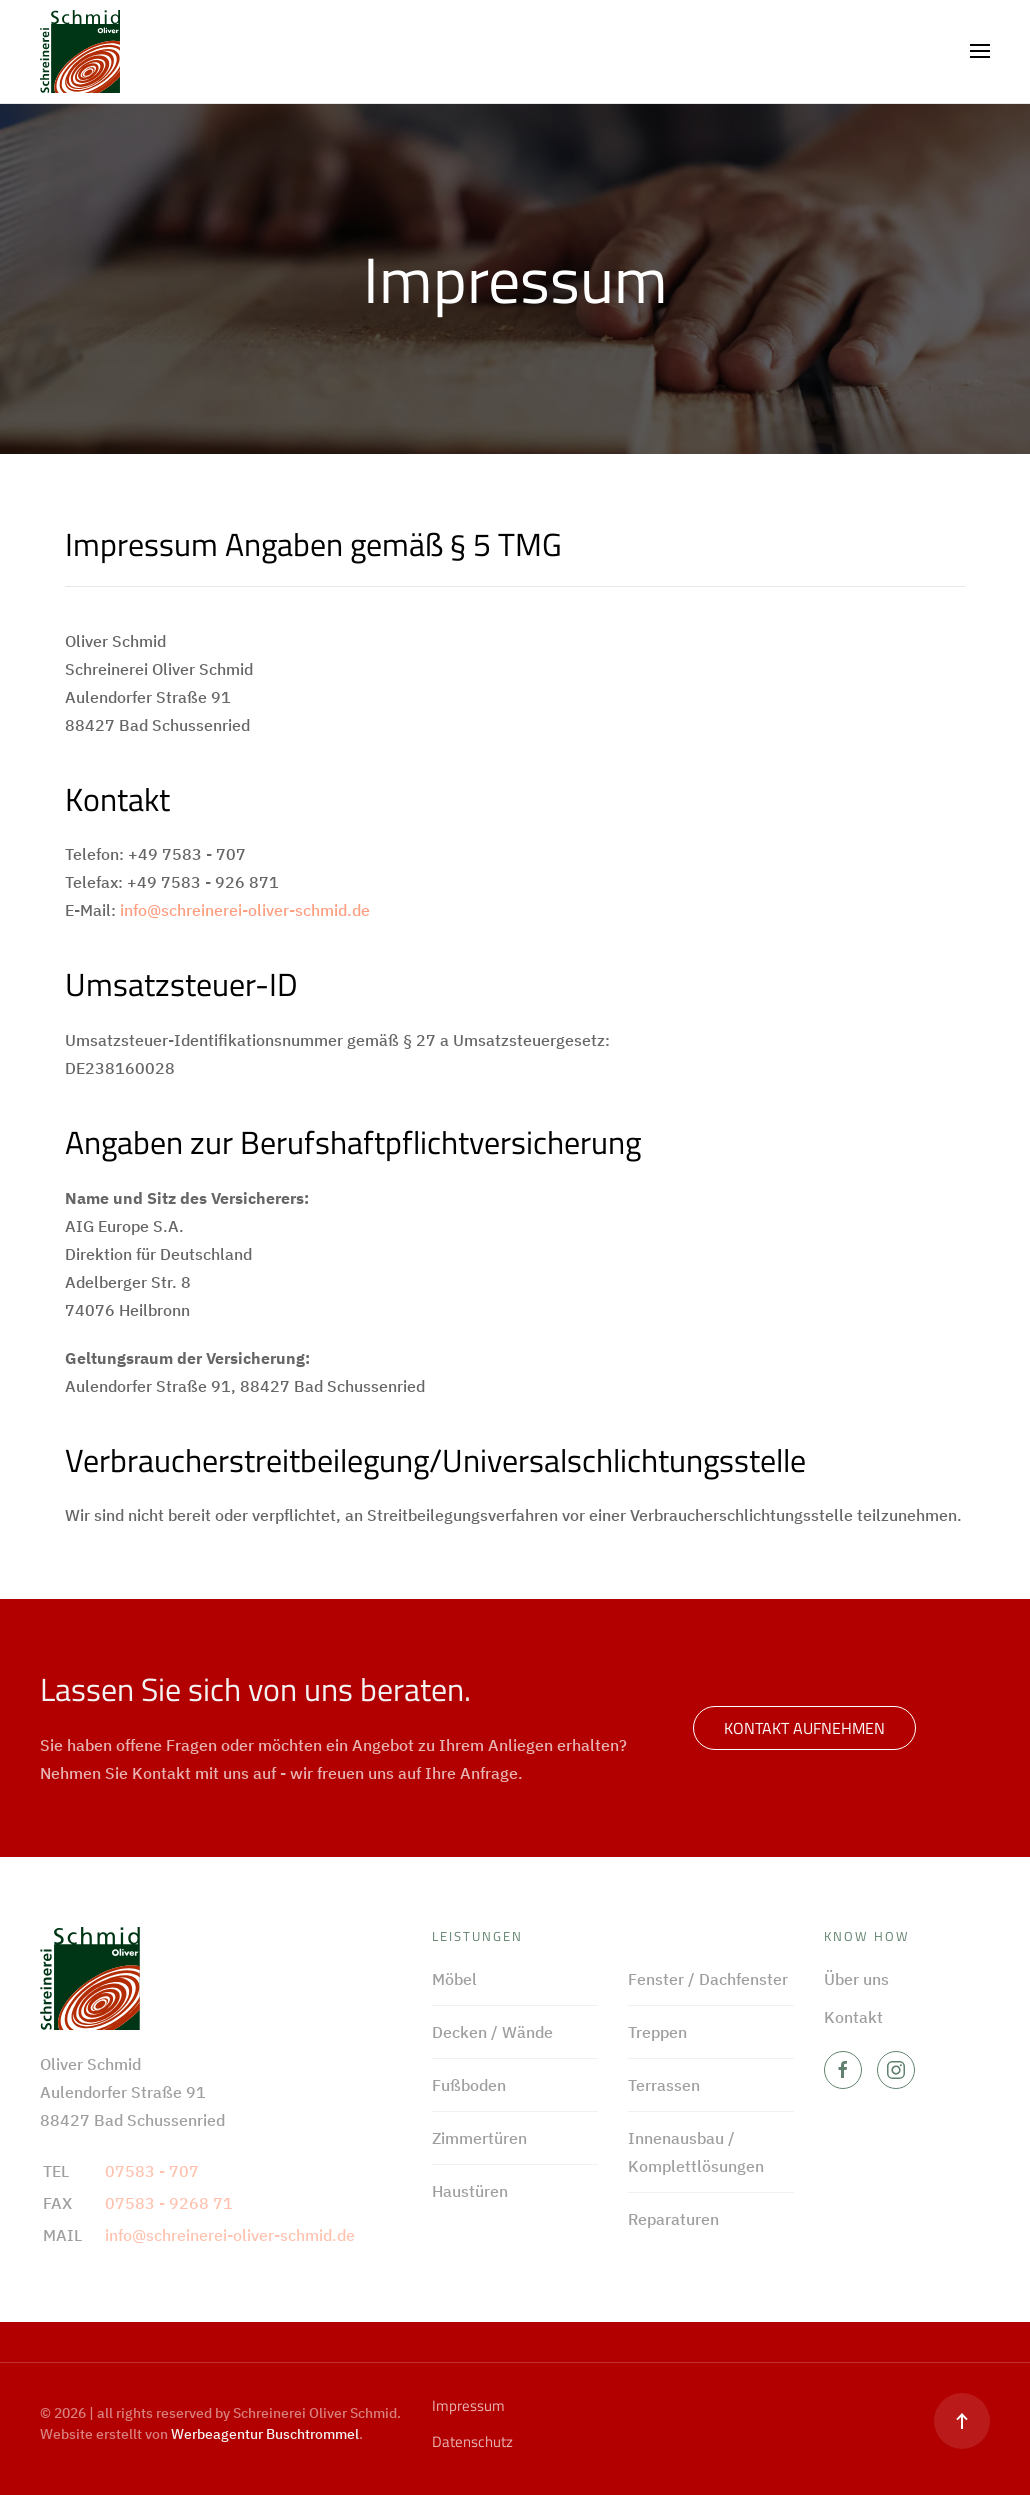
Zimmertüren (479, 2138)
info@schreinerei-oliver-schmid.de (245, 910)
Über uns (856, 1979)
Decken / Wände (492, 2032)
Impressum (468, 2405)
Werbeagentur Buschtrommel (265, 2434)
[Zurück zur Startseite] (80, 51)
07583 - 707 (152, 2171)
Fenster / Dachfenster (708, 1979)
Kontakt (853, 2017)
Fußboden (469, 2085)
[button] (980, 51)
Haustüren (470, 2191)
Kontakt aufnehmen (804, 1728)
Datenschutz (472, 2441)
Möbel (454, 1979)
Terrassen (664, 2085)
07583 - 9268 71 (169, 2203)
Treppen (657, 2032)
